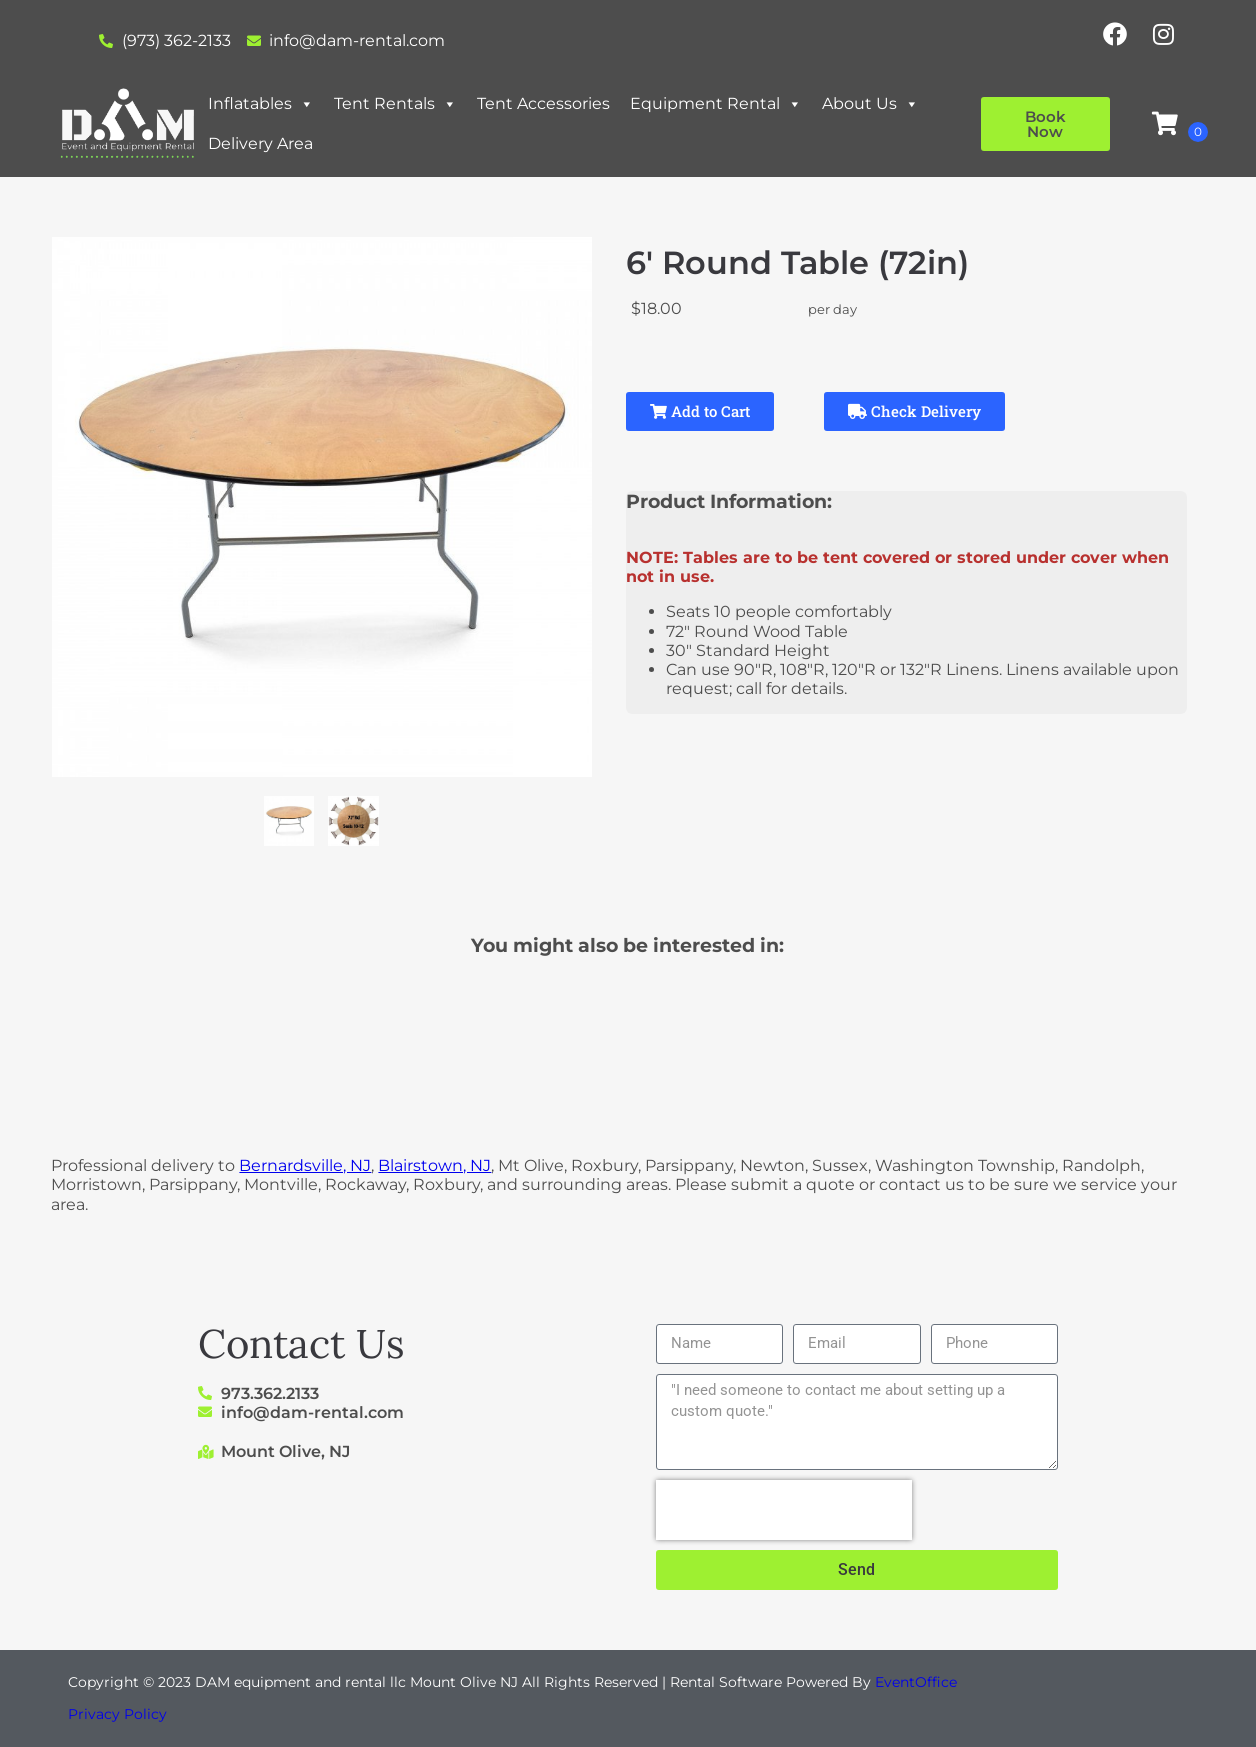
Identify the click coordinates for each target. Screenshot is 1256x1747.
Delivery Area (260, 143)
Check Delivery (914, 411)
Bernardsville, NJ (305, 1165)
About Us (870, 103)
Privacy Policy (117, 1714)
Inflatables (261, 103)
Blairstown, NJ (434, 1165)
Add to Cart (700, 411)
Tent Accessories (543, 103)
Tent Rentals (395, 103)
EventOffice (916, 1682)
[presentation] (784, 1510)
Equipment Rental (716, 103)
